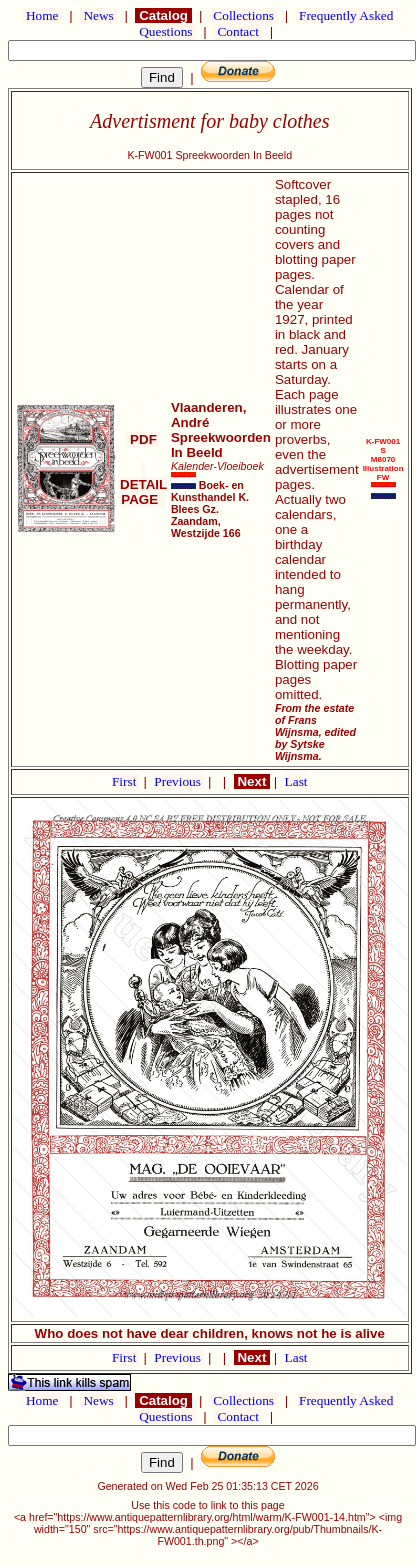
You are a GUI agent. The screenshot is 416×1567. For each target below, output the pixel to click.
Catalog (163, 15)
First (126, 781)
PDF (143, 439)
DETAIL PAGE (143, 484)
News (98, 15)
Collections (243, 15)
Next (252, 781)
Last (296, 781)
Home (42, 15)
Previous (179, 781)
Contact (238, 31)
